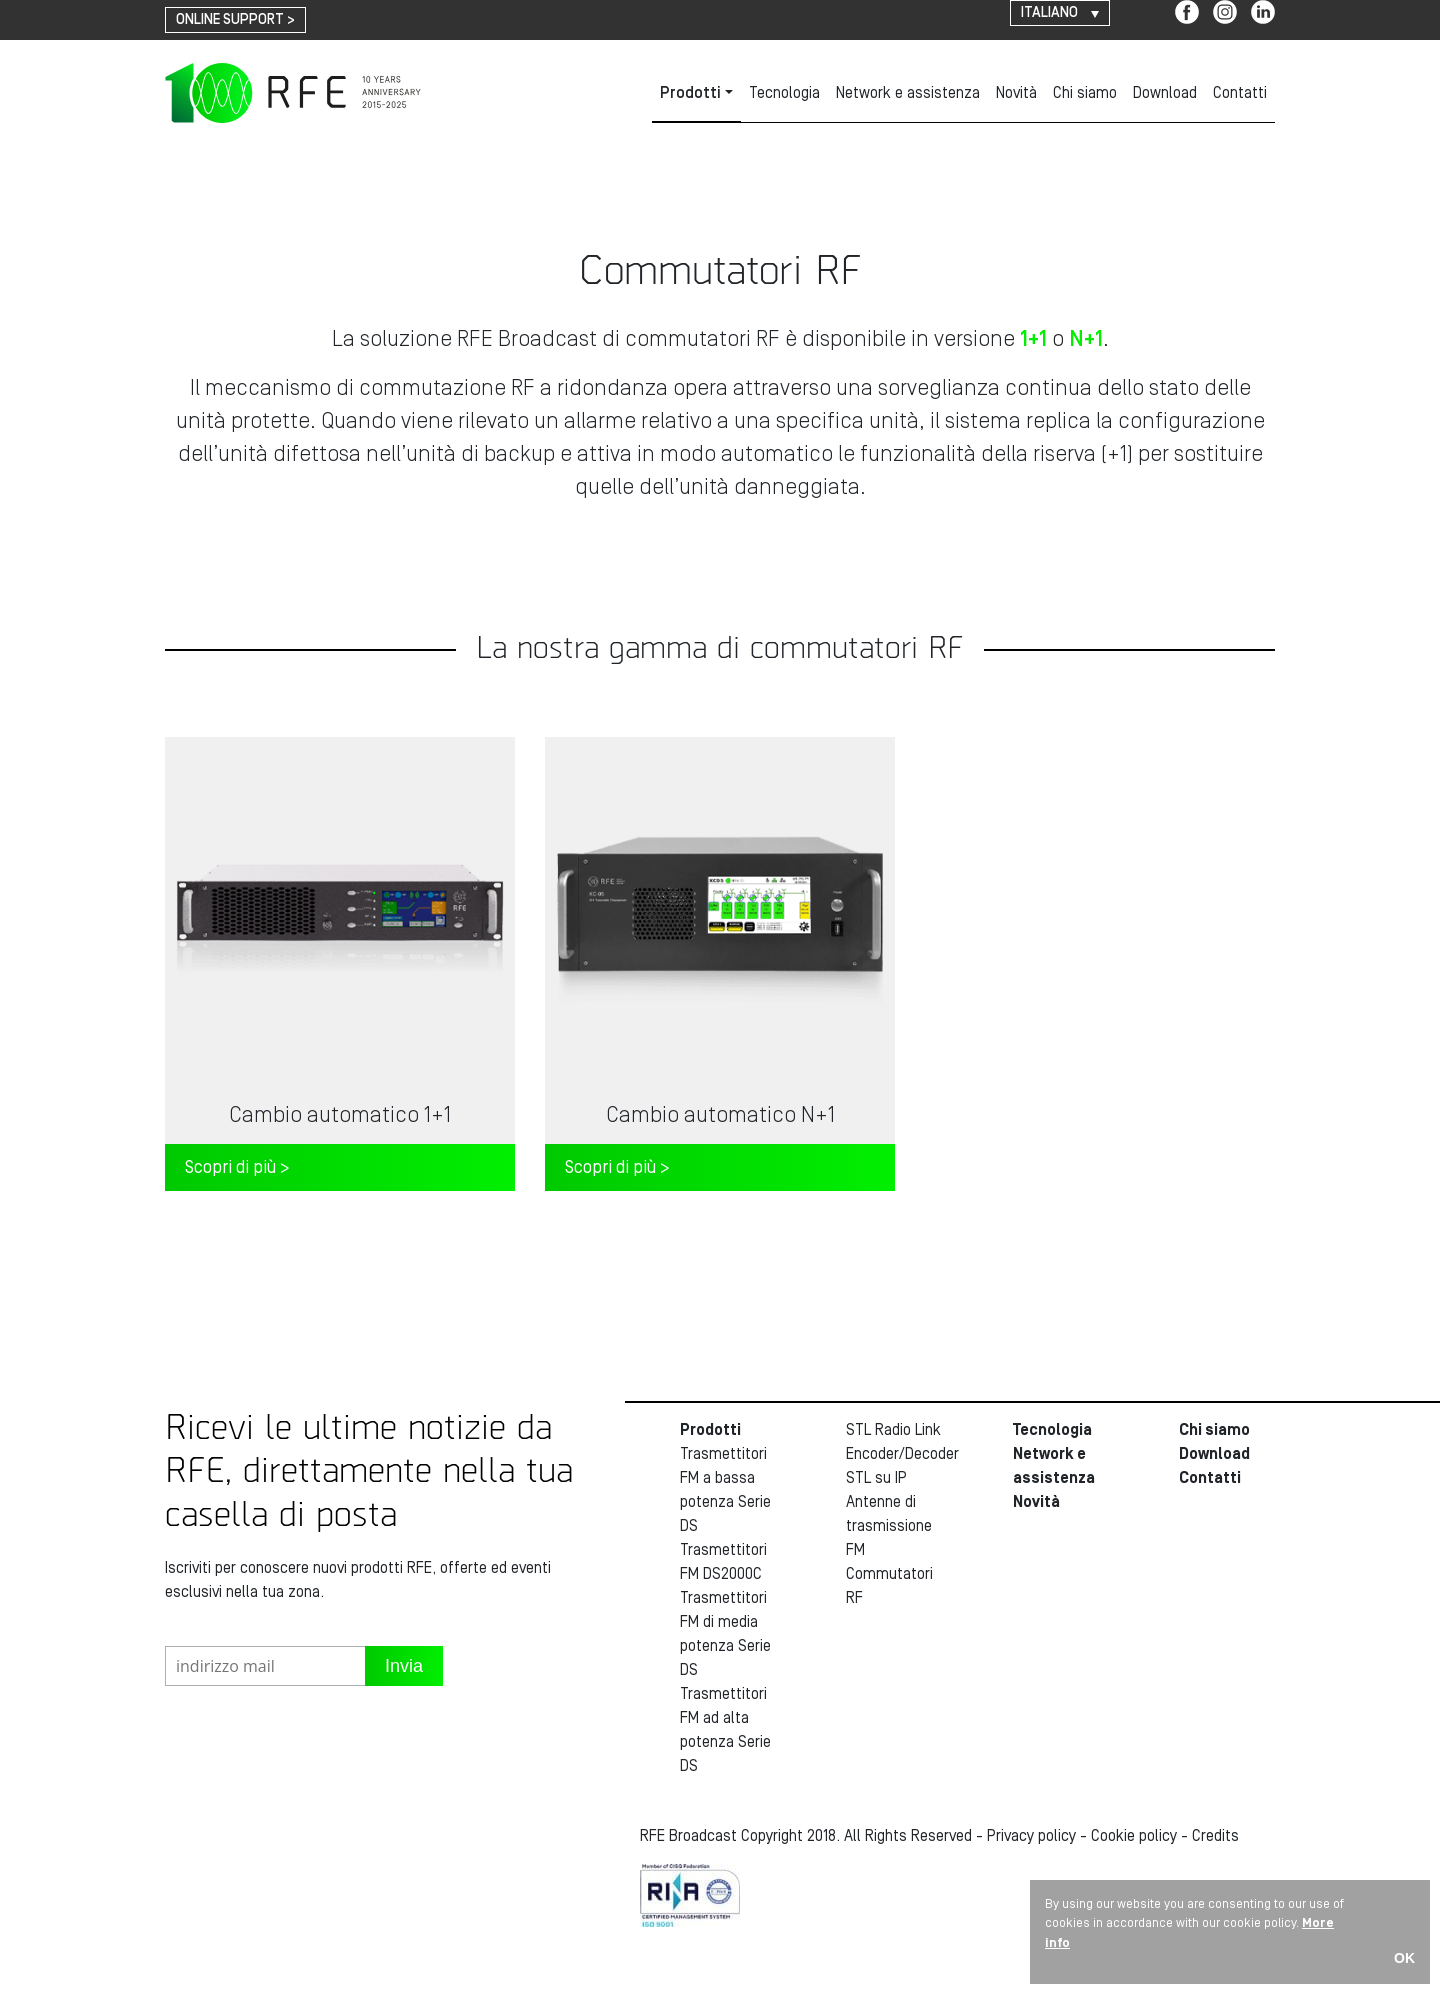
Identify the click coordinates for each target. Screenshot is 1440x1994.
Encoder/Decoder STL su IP (894, 1466)
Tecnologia (784, 93)
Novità (1016, 93)
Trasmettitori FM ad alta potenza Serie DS (725, 1730)
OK (1404, 1958)
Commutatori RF (889, 1586)
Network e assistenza (908, 93)
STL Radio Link (893, 1430)
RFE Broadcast (293, 93)
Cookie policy (1134, 1836)
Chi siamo (1085, 93)
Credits (1215, 1836)
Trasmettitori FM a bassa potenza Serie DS (725, 1490)
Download (1165, 93)
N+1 (1086, 339)
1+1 (1033, 339)
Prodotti (690, 93)
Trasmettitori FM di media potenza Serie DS (725, 1634)
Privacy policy (1031, 1836)
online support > (235, 20)
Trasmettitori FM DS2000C (723, 1562)
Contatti (1240, 93)
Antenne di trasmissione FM (889, 1526)
